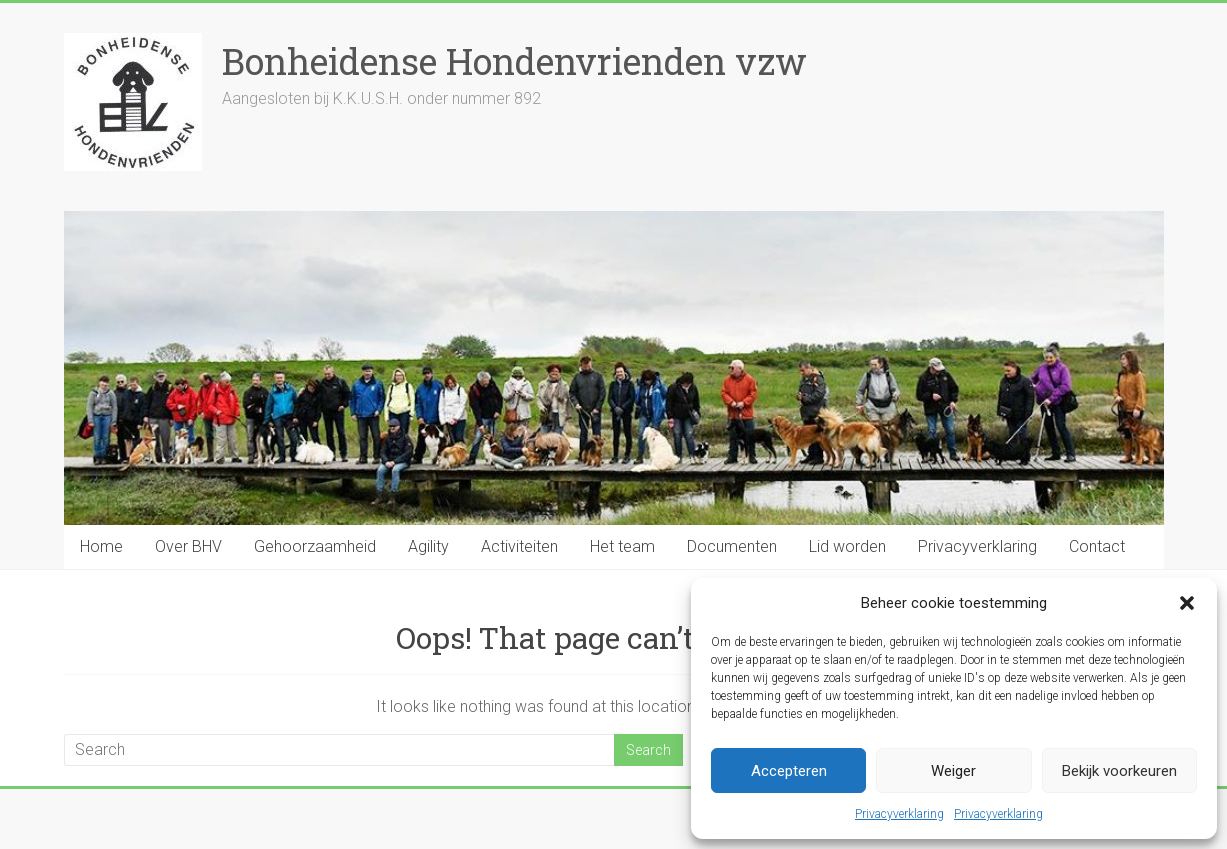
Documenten (732, 546)
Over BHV (188, 546)
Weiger (953, 771)
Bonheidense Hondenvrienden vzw (514, 61)
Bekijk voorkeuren (1119, 771)
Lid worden (847, 546)
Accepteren (789, 771)
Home (101, 546)
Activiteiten (519, 546)
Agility (428, 546)
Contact (1097, 546)
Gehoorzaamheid (315, 546)
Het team (622, 546)
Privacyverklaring (899, 814)
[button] (1187, 603)
